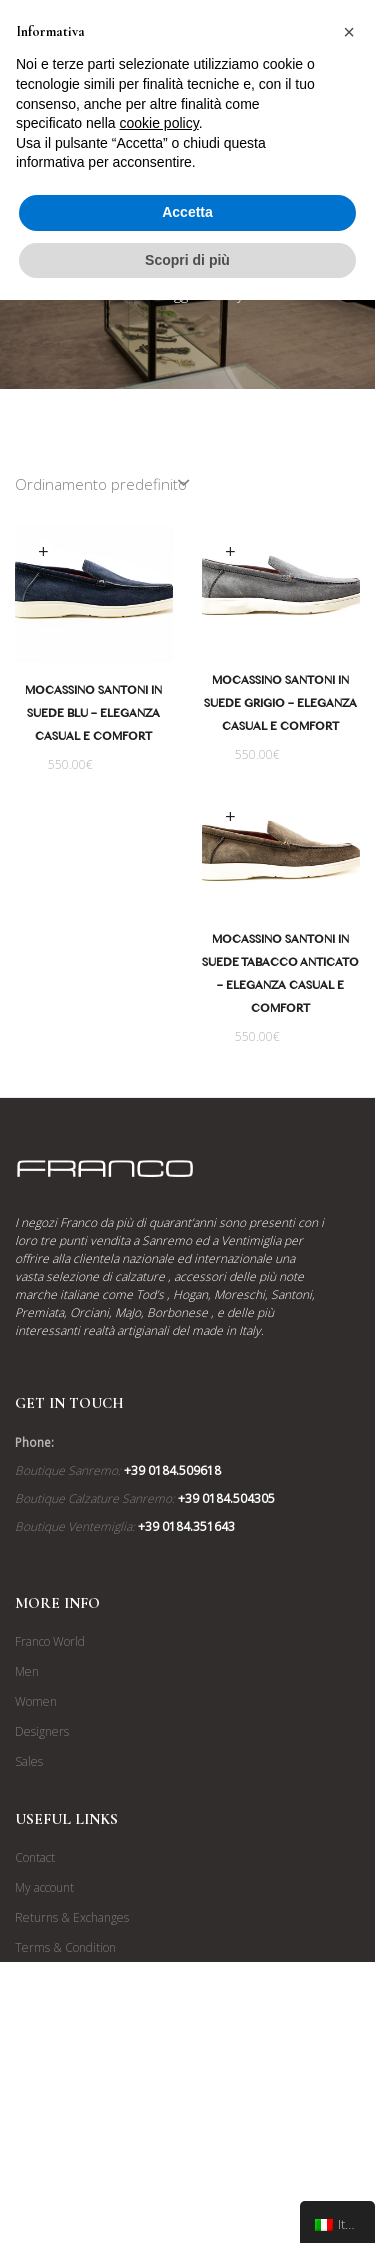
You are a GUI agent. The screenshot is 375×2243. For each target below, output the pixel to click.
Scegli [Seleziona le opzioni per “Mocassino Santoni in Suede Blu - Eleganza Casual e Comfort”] (43, 552)
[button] (349, 32)
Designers (42, 1795)
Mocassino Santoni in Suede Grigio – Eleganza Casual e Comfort (280, 706)
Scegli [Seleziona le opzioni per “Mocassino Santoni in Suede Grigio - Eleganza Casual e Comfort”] (230, 552)
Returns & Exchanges (72, 1981)
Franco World (50, 1705)
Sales (29, 1825)
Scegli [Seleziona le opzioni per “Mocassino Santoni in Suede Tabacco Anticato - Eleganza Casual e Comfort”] (223, 819)
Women (36, 1765)
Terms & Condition (65, 2011)
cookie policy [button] (159, 123)
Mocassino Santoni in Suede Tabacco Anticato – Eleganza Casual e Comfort (273, 979)
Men (27, 1735)
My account (44, 1951)
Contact (35, 1921)
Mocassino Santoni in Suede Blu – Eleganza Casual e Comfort (93, 716)
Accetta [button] (187, 212)
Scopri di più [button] (187, 260)
